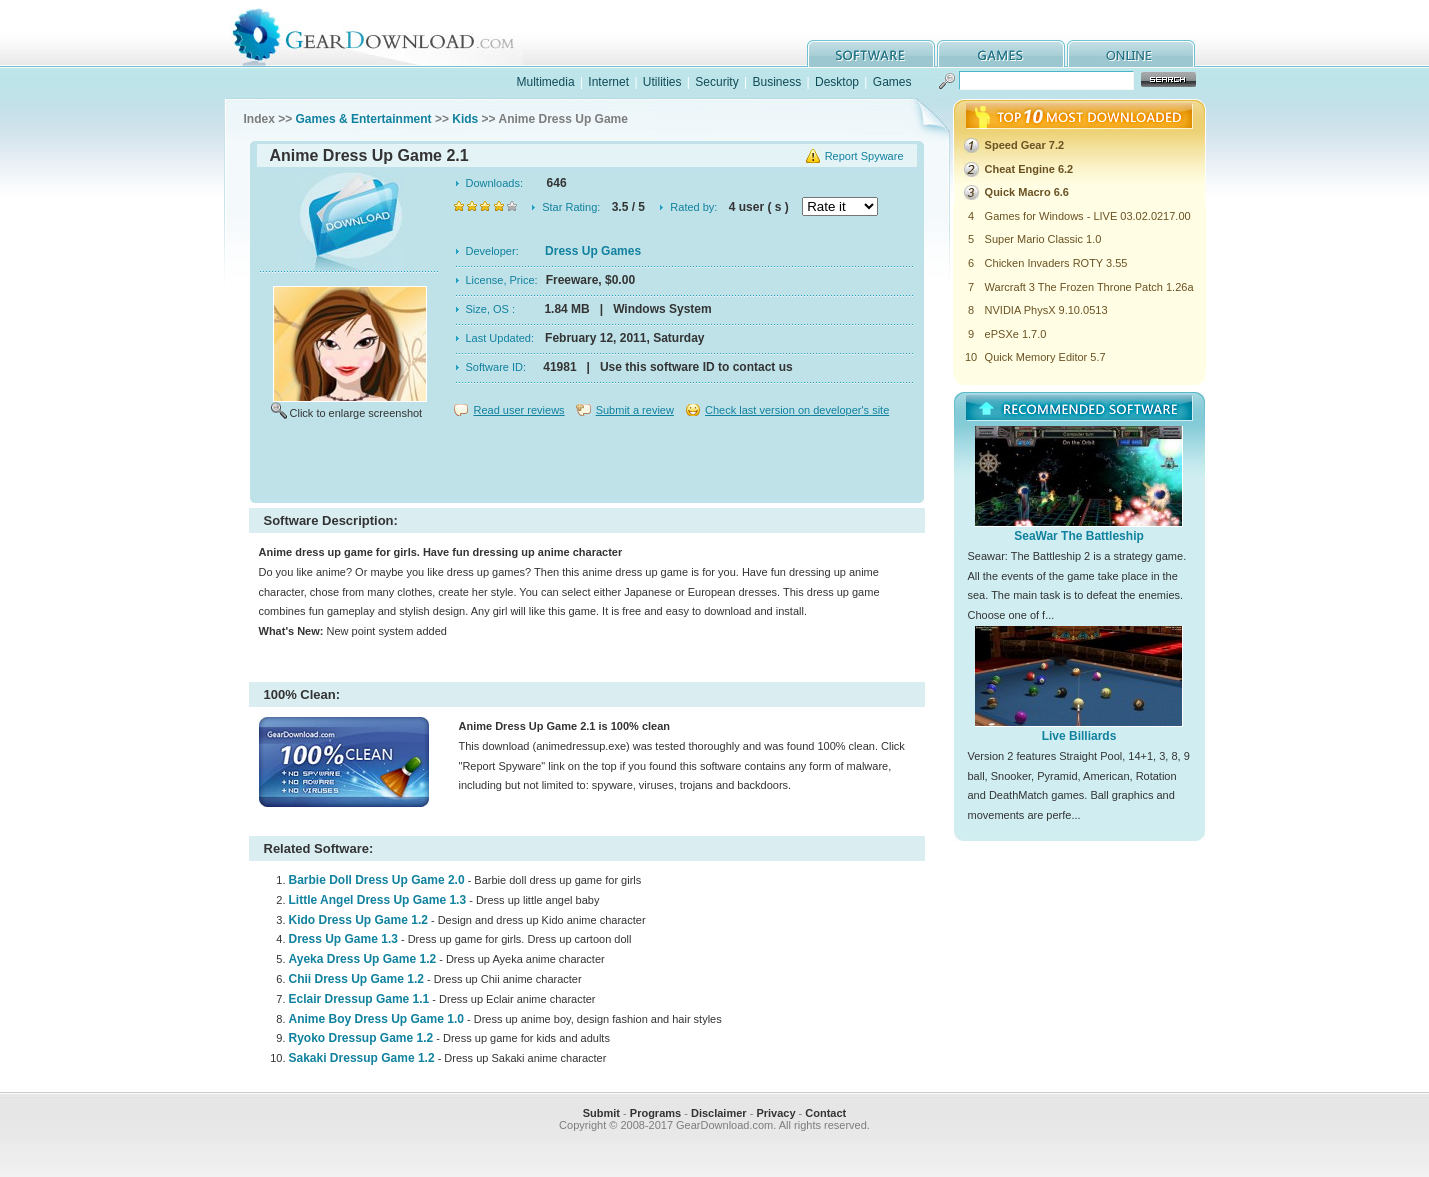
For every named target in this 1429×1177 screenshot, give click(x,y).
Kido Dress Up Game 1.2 (358, 920)
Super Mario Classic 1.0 (1043, 239)
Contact (825, 1113)
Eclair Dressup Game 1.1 (359, 999)
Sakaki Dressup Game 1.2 (362, 1058)
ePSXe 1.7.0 (1016, 334)
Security (716, 82)
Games (892, 82)
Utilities (662, 82)
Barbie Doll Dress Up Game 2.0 (377, 880)
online (1131, 53)
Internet (608, 82)
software (871, 53)
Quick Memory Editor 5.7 (1045, 357)
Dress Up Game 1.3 (343, 939)
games (1001, 53)
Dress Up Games (593, 251)
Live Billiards (1079, 736)
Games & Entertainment (364, 119)
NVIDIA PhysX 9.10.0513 (1046, 310)
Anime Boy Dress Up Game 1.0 (376, 1019)
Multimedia (546, 82)
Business (776, 82)
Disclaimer (719, 1113)
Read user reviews (519, 410)
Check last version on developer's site (797, 410)
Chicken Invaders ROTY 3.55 (1056, 263)
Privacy (775, 1113)
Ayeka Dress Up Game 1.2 (363, 959)
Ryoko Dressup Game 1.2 (361, 1038)
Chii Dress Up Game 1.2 (356, 979)
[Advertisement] (587, 464)
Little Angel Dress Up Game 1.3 (378, 900)
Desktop (837, 82)
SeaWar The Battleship (1079, 536)
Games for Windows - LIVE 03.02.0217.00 (1088, 216)
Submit (601, 1113)
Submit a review (635, 410)
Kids (465, 119)
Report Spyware (864, 156)
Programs (655, 1113)
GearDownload (388, 33)
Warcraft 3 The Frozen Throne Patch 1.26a (1089, 287)
